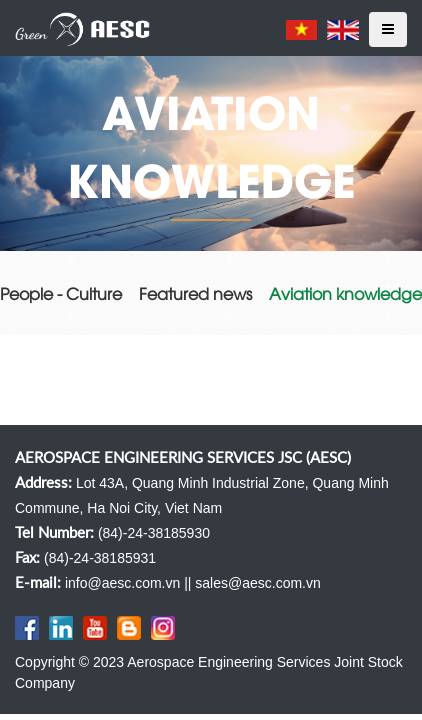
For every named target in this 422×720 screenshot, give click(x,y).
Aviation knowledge (345, 293)
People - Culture (61, 293)
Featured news (195, 293)
